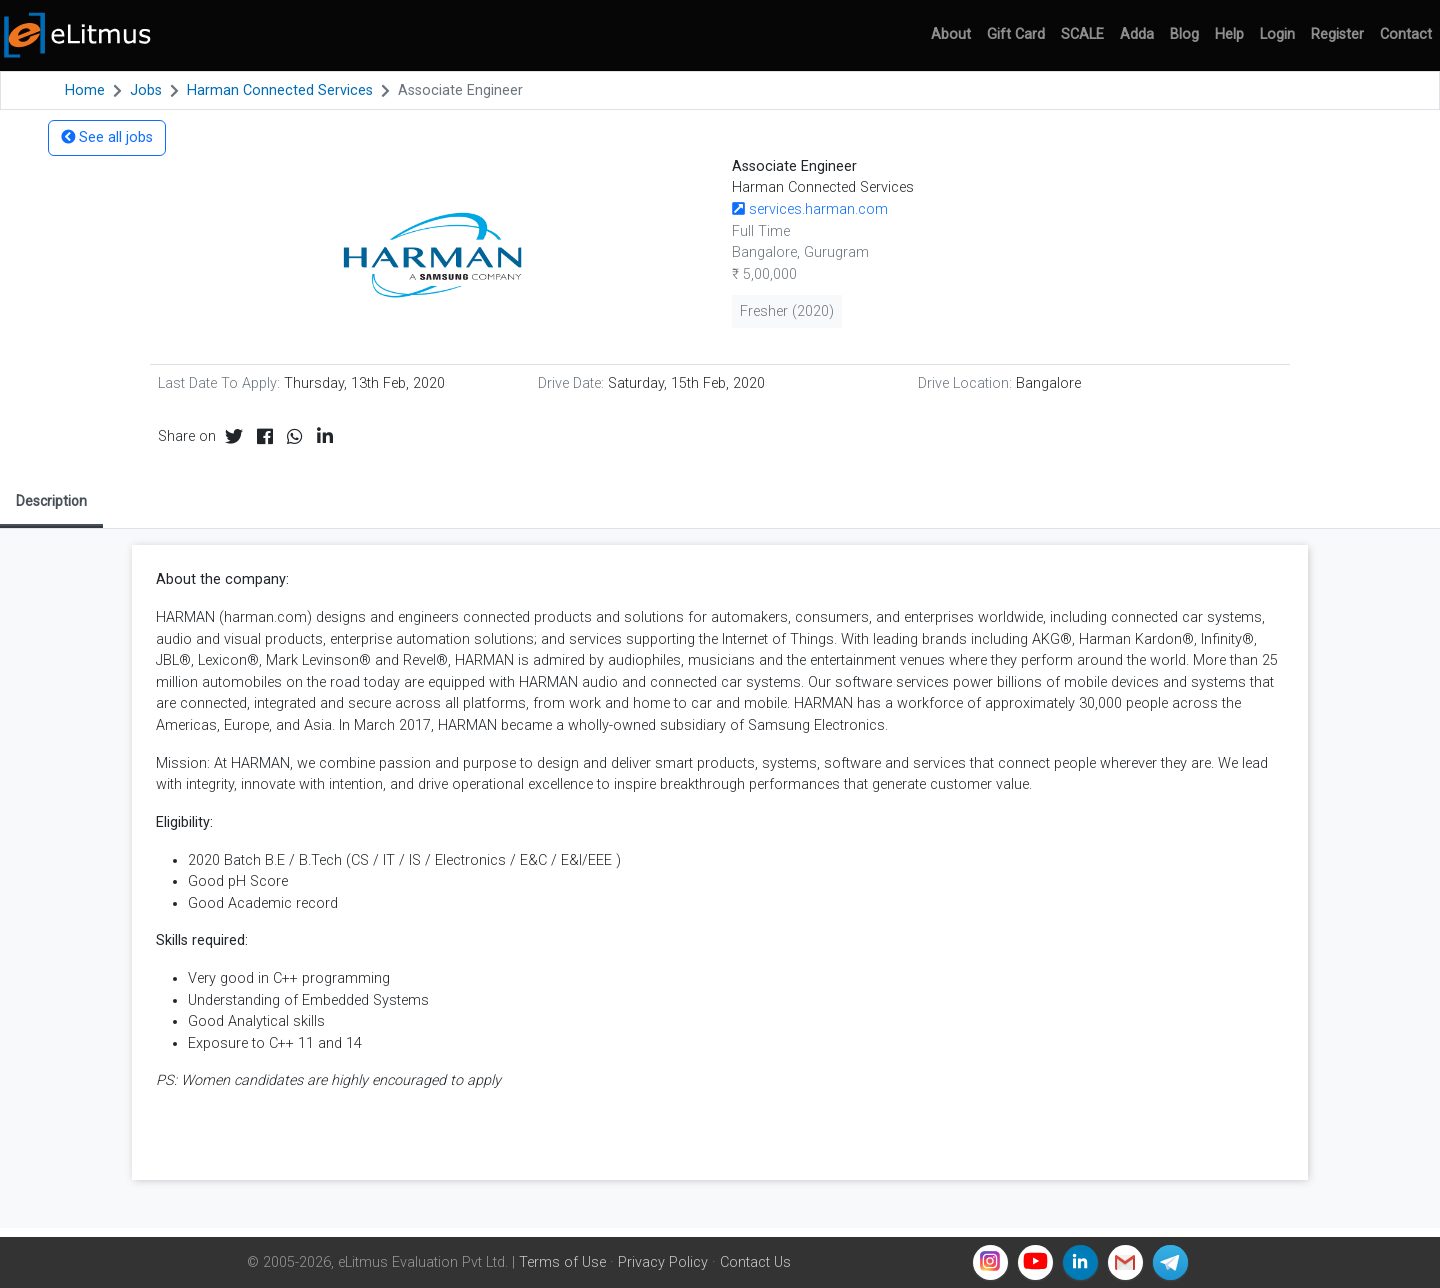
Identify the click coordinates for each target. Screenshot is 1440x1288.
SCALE (1082, 34)
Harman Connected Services (280, 90)
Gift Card (1016, 34)
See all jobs (107, 137)
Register (1337, 34)
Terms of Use (562, 1262)
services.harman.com (810, 209)
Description (51, 501)
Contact (1406, 34)
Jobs (146, 90)
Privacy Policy (663, 1262)
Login (1277, 34)
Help (1229, 34)
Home (85, 90)
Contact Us (755, 1262)
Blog (1184, 34)
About (951, 34)
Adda (1137, 34)
